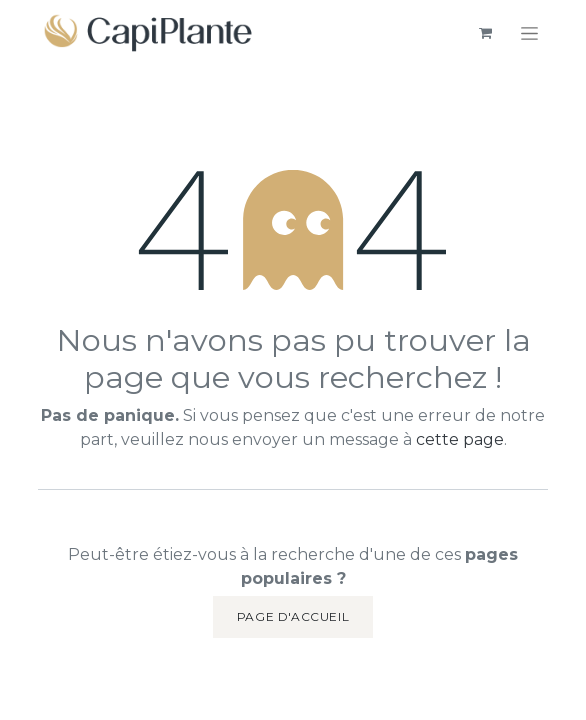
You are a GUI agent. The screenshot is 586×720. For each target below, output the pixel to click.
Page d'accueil (293, 616)
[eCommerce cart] (485, 33)
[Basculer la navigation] (529, 33)
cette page (460, 439)
